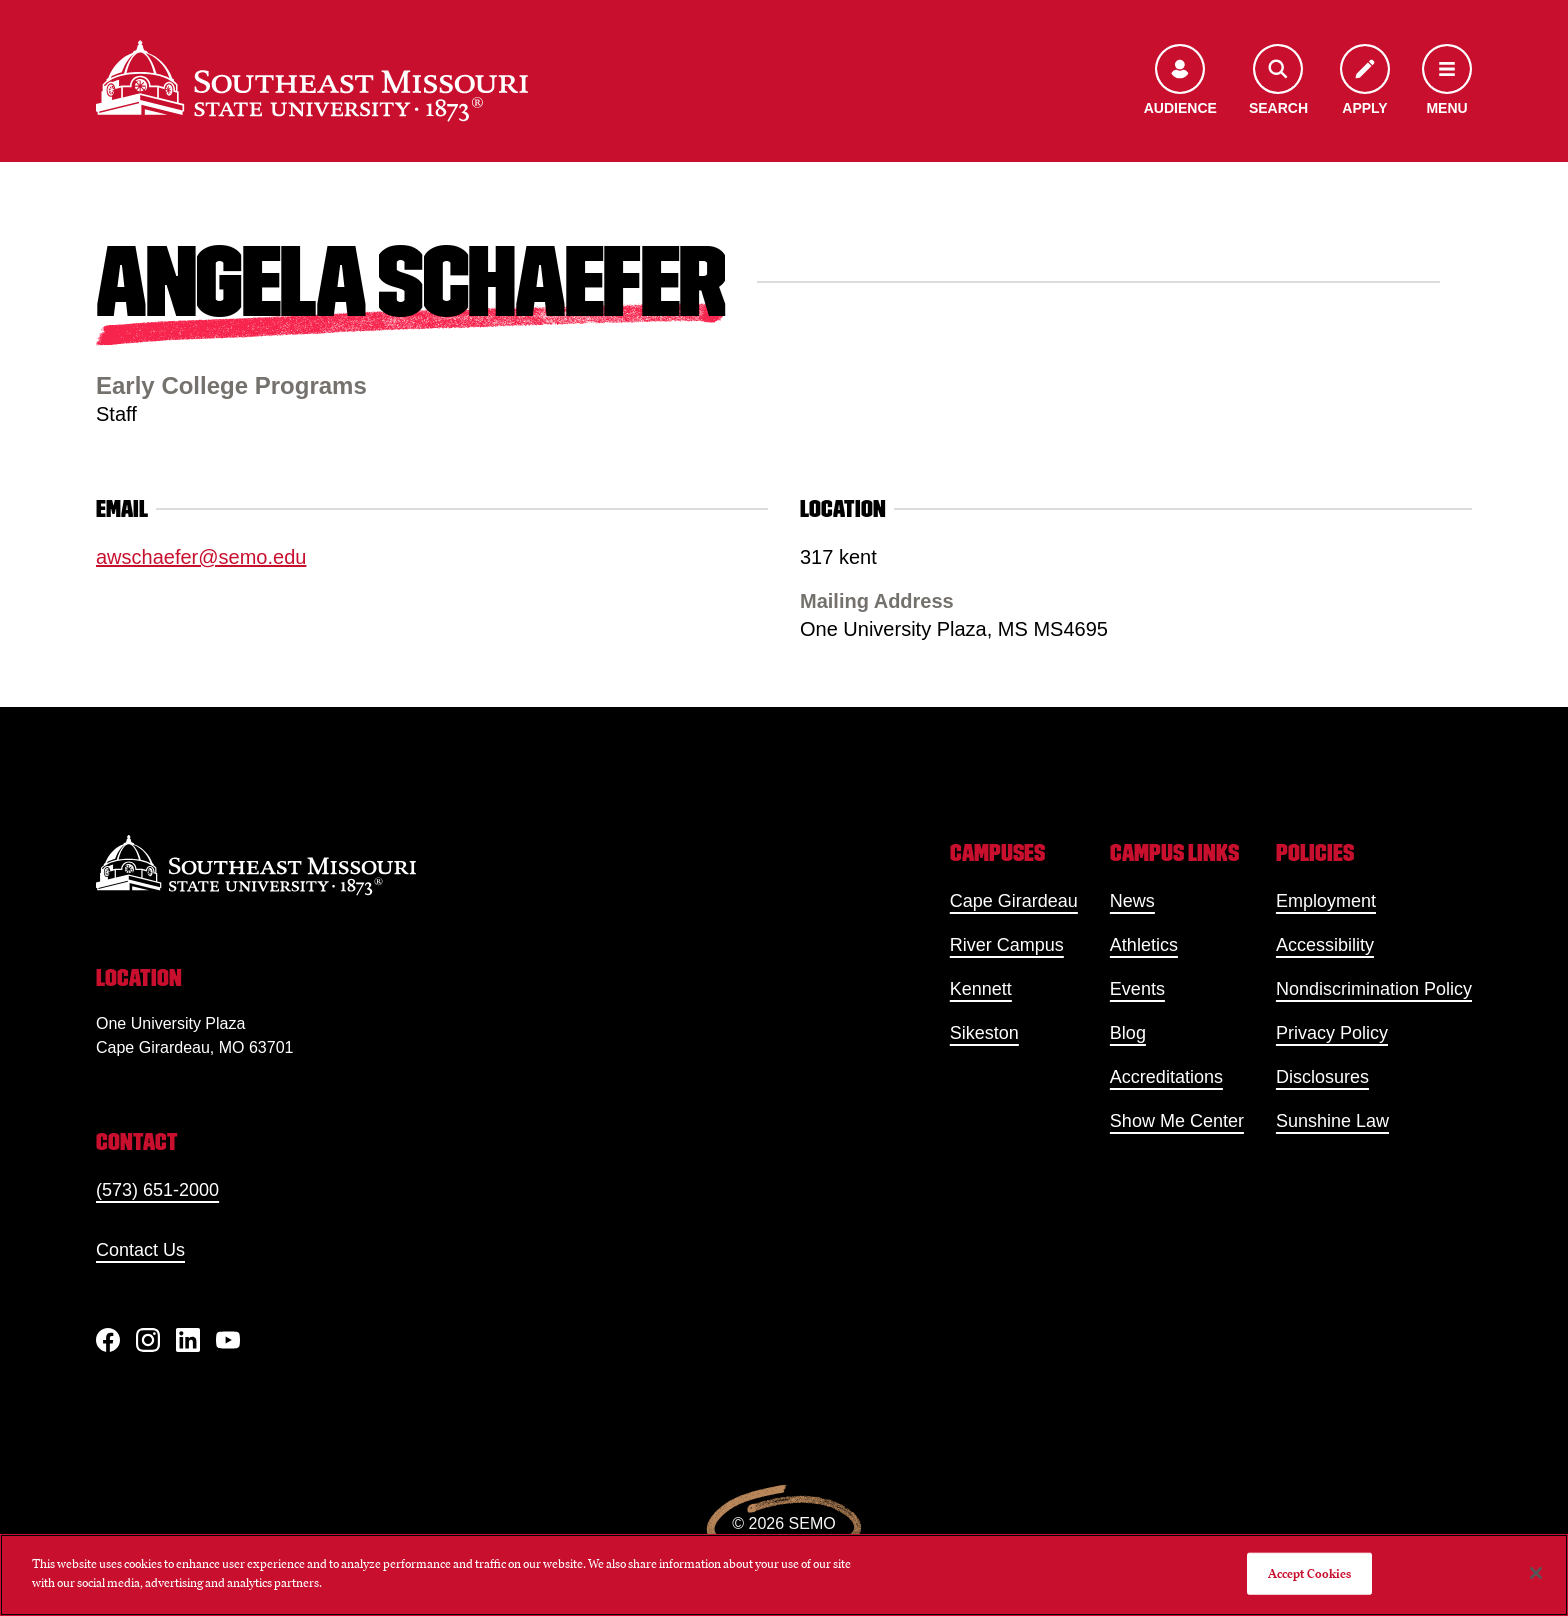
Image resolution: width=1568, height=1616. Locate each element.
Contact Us (140, 1250)
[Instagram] (148, 1340)
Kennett (981, 989)
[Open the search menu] (1278, 81)
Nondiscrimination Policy (1374, 989)
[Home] (312, 81)
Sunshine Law (1332, 1121)
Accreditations (1166, 1077)
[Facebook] (108, 1340)
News (1132, 901)
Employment (1326, 901)
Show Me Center (1177, 1121)
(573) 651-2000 (157, 1190)
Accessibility (1325, 945)
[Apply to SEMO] (1365, 81)
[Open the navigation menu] (1447, 81)
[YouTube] (228, 1340)
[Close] (1536, 1573)
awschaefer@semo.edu (201, 557)
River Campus (1007, 945)
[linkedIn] (188, 1340)
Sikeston (984, 1033)
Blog (1128, 1033)
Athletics (1144, 945)
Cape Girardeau (1014, 901)
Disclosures (1322, 1077)
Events (1137, 989)
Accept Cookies (1310, 1573)
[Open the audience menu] (1180, 81)
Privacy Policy (1332, 1033)
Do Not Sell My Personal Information (1131, 1573)
